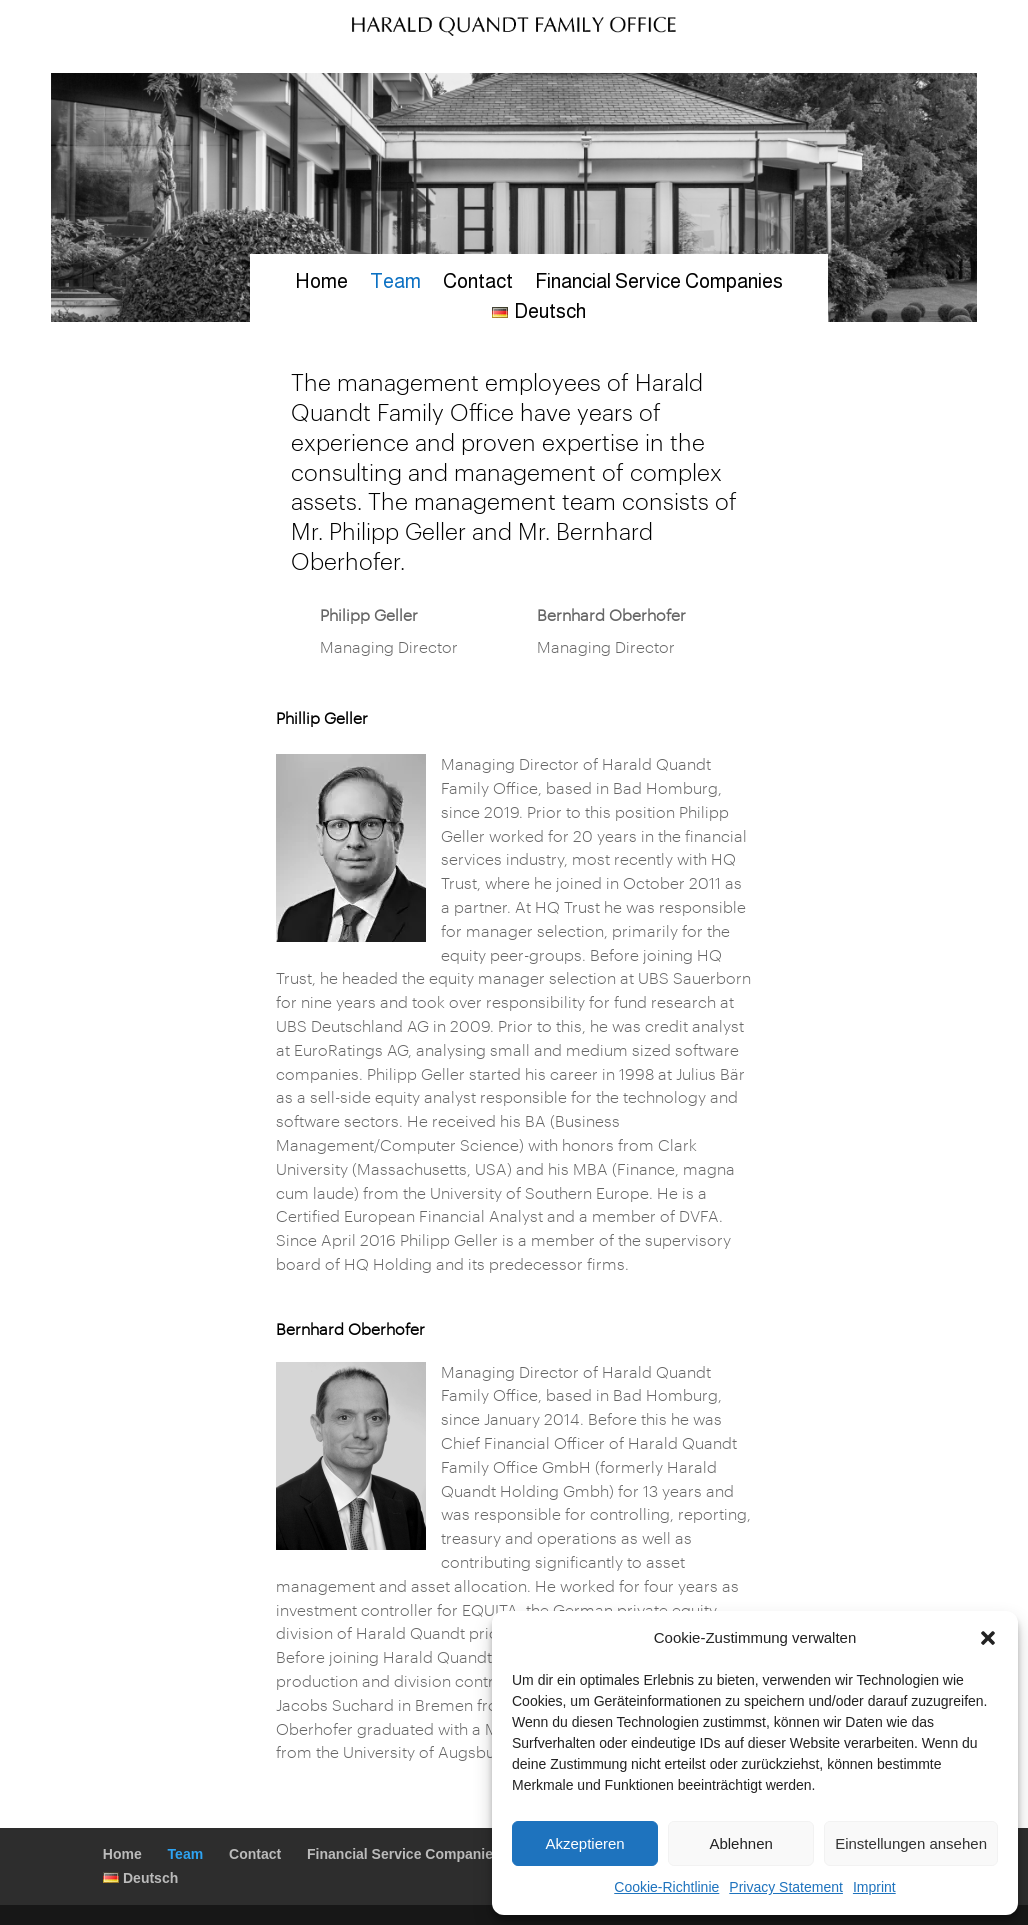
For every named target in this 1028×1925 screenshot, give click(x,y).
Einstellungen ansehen (911, 1843)
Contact (478, 283)
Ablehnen (740, 1843)
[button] (988, 1638)
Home (321, 283)
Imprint (874, 1887)
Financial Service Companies (659, 283)
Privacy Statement (786, 1887)
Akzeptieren (584, 1843)
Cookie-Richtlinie (666, 1887)
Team (395, 283)
